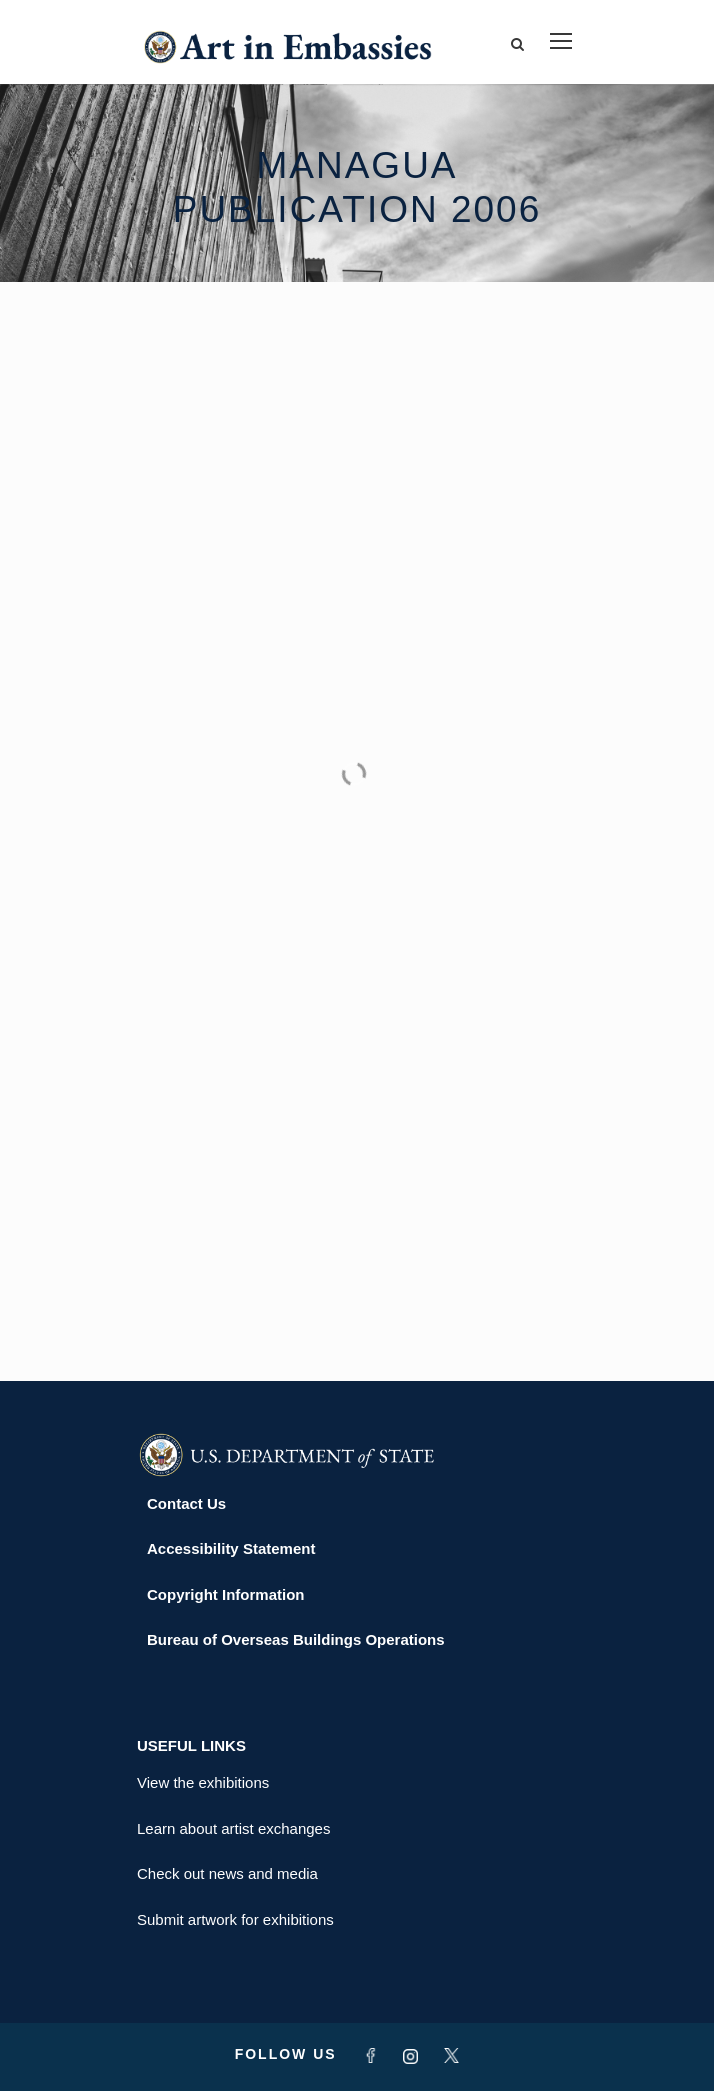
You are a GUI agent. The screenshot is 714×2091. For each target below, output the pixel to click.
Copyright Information (226, 1594)
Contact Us (186, 1503)
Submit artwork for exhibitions (235, 1919)
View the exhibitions (203, 1782)
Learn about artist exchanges (233, 1828)
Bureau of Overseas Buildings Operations (296, 1639)
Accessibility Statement (231, 1548)
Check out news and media (227, 1873)
